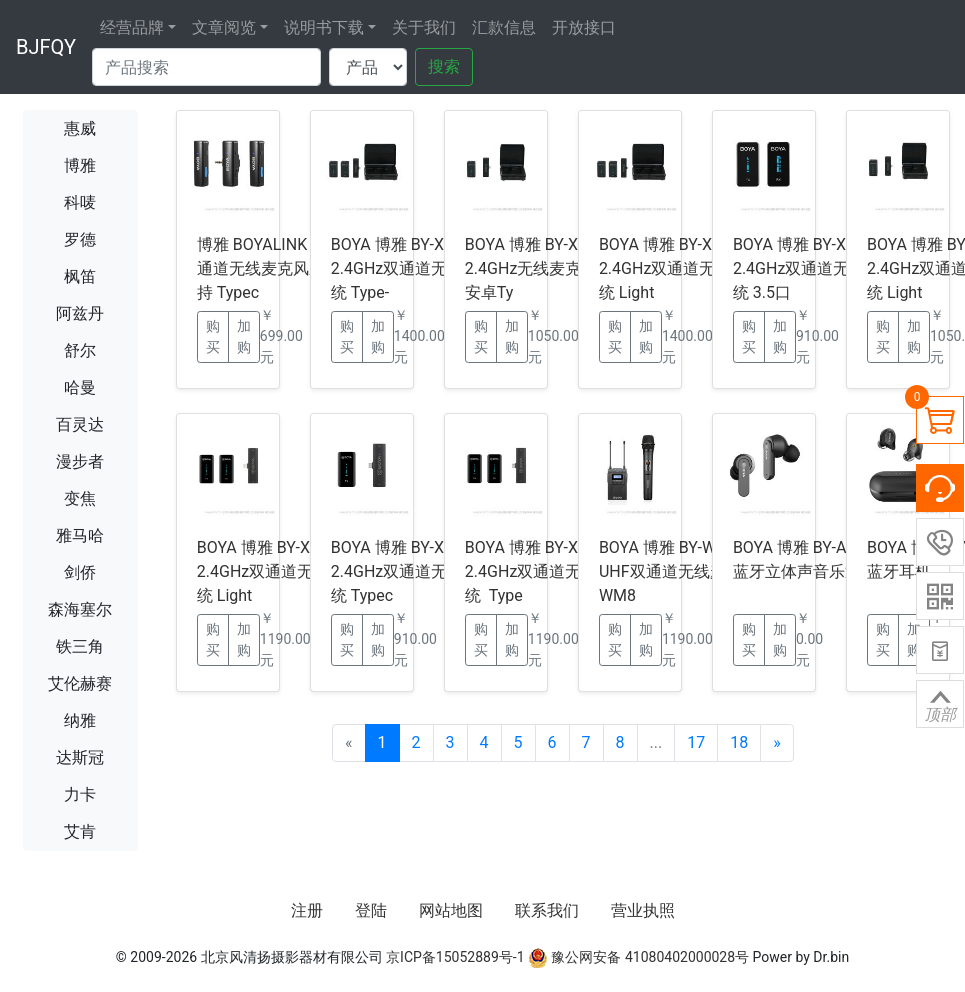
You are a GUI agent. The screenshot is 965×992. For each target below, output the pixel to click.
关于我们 (424, 27)
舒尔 (80, 350)
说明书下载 (324, 27)
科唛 (80, 202)
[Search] (206, 67)
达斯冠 (80, 757)
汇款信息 (504, 27)
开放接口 (584, 27)
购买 (213, 336)
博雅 (80, 165)
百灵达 (80, 424)
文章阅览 (224, 27)
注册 (307, 910)
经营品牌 (132, 27)
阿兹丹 (80, 313)
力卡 (80, 794)
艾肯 (80, 831)
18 (739, 742)
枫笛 (80, 276)
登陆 (371, 910)
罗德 (80, 239)
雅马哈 (80, 535)
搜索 (444, 66)
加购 (244, 336)
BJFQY (46, 47)
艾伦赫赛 (80, 683)
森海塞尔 (80, 609)
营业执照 (643, 910)
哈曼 (80, 387)
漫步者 (80, 461)
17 (696, 742)
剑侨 (80, 572)
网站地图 (451, 910)
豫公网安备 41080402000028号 (638, 957)
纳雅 (80, 720)
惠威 (80, 128)
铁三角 (80, 646)
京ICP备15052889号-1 (455, 957)
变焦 (80, 498)
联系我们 (547, 910)
